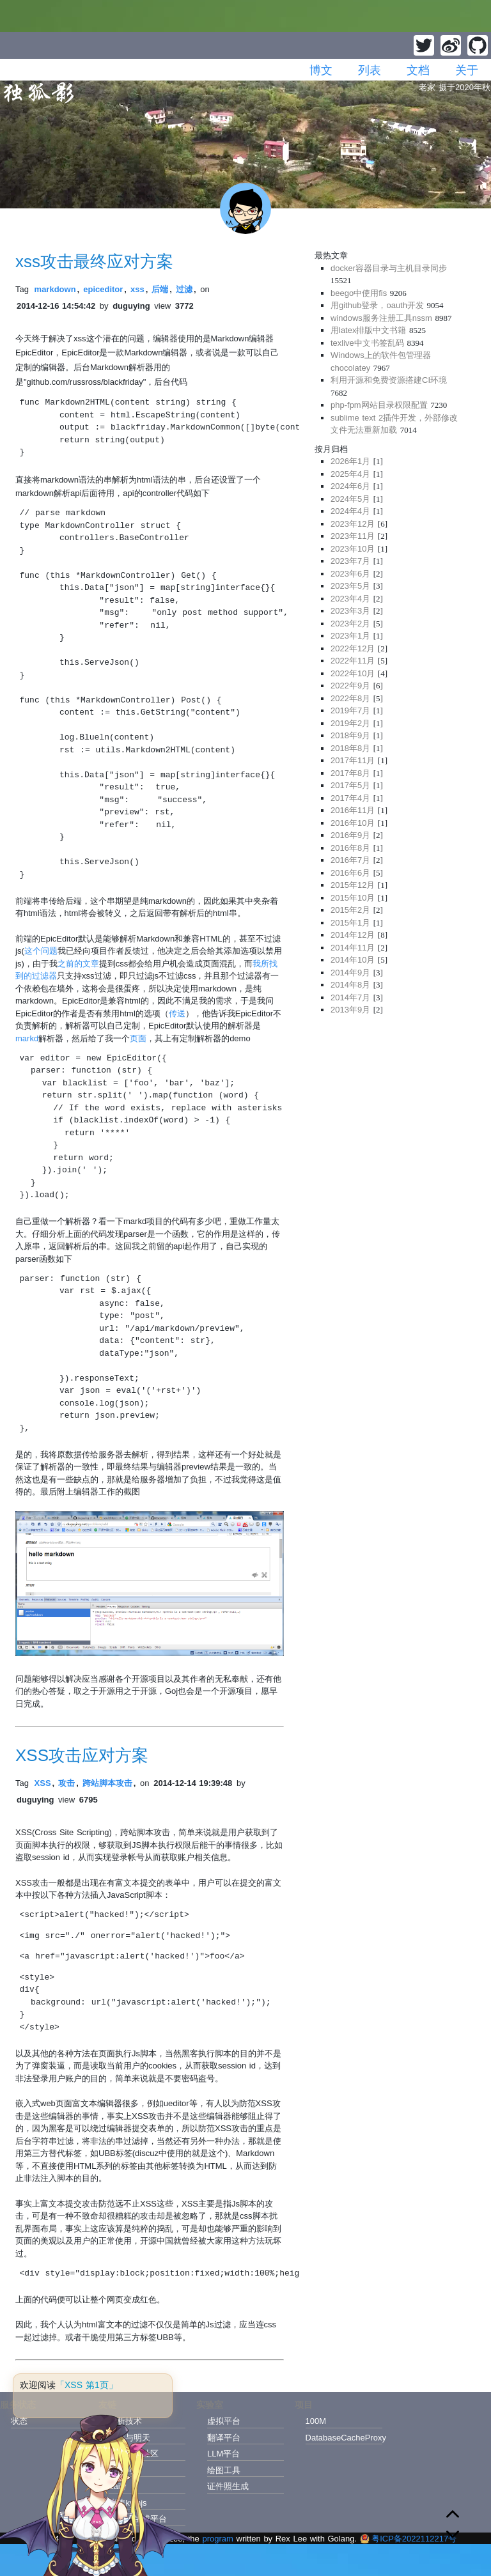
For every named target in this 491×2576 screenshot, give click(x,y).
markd (26, 1038)
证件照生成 (228, 2486)
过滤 (184, 289)
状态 (19, 2421)
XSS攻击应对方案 (81, 1755)
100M (316, 2421)
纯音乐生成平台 (138, 2519)
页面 (138, 1038)
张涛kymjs (127, 2503)
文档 (418, 70)
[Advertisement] (395, 1114)
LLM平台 (223, 2453)
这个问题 (41, 951)
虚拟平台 (223, 2421)
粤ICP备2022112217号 (408, 2538)
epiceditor (103, 289)
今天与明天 (129, 2437)
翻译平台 (223, 2437)
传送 (177, 1013)
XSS (43, 1783)
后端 (160, 289)
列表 (369, 70)
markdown (55, 289)
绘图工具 (223, 2470)
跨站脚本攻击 (107, 1783)
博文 (320, 70)
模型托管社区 (134, 2453)
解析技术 (125, 2421)
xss (137, 289)
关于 (466, 70)
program (217, 2538)
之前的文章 (78, 963)
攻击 (66, 1783)
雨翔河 (121, 2470)
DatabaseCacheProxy (344, 2437)
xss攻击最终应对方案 (94, 261)
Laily (117, 2486)
